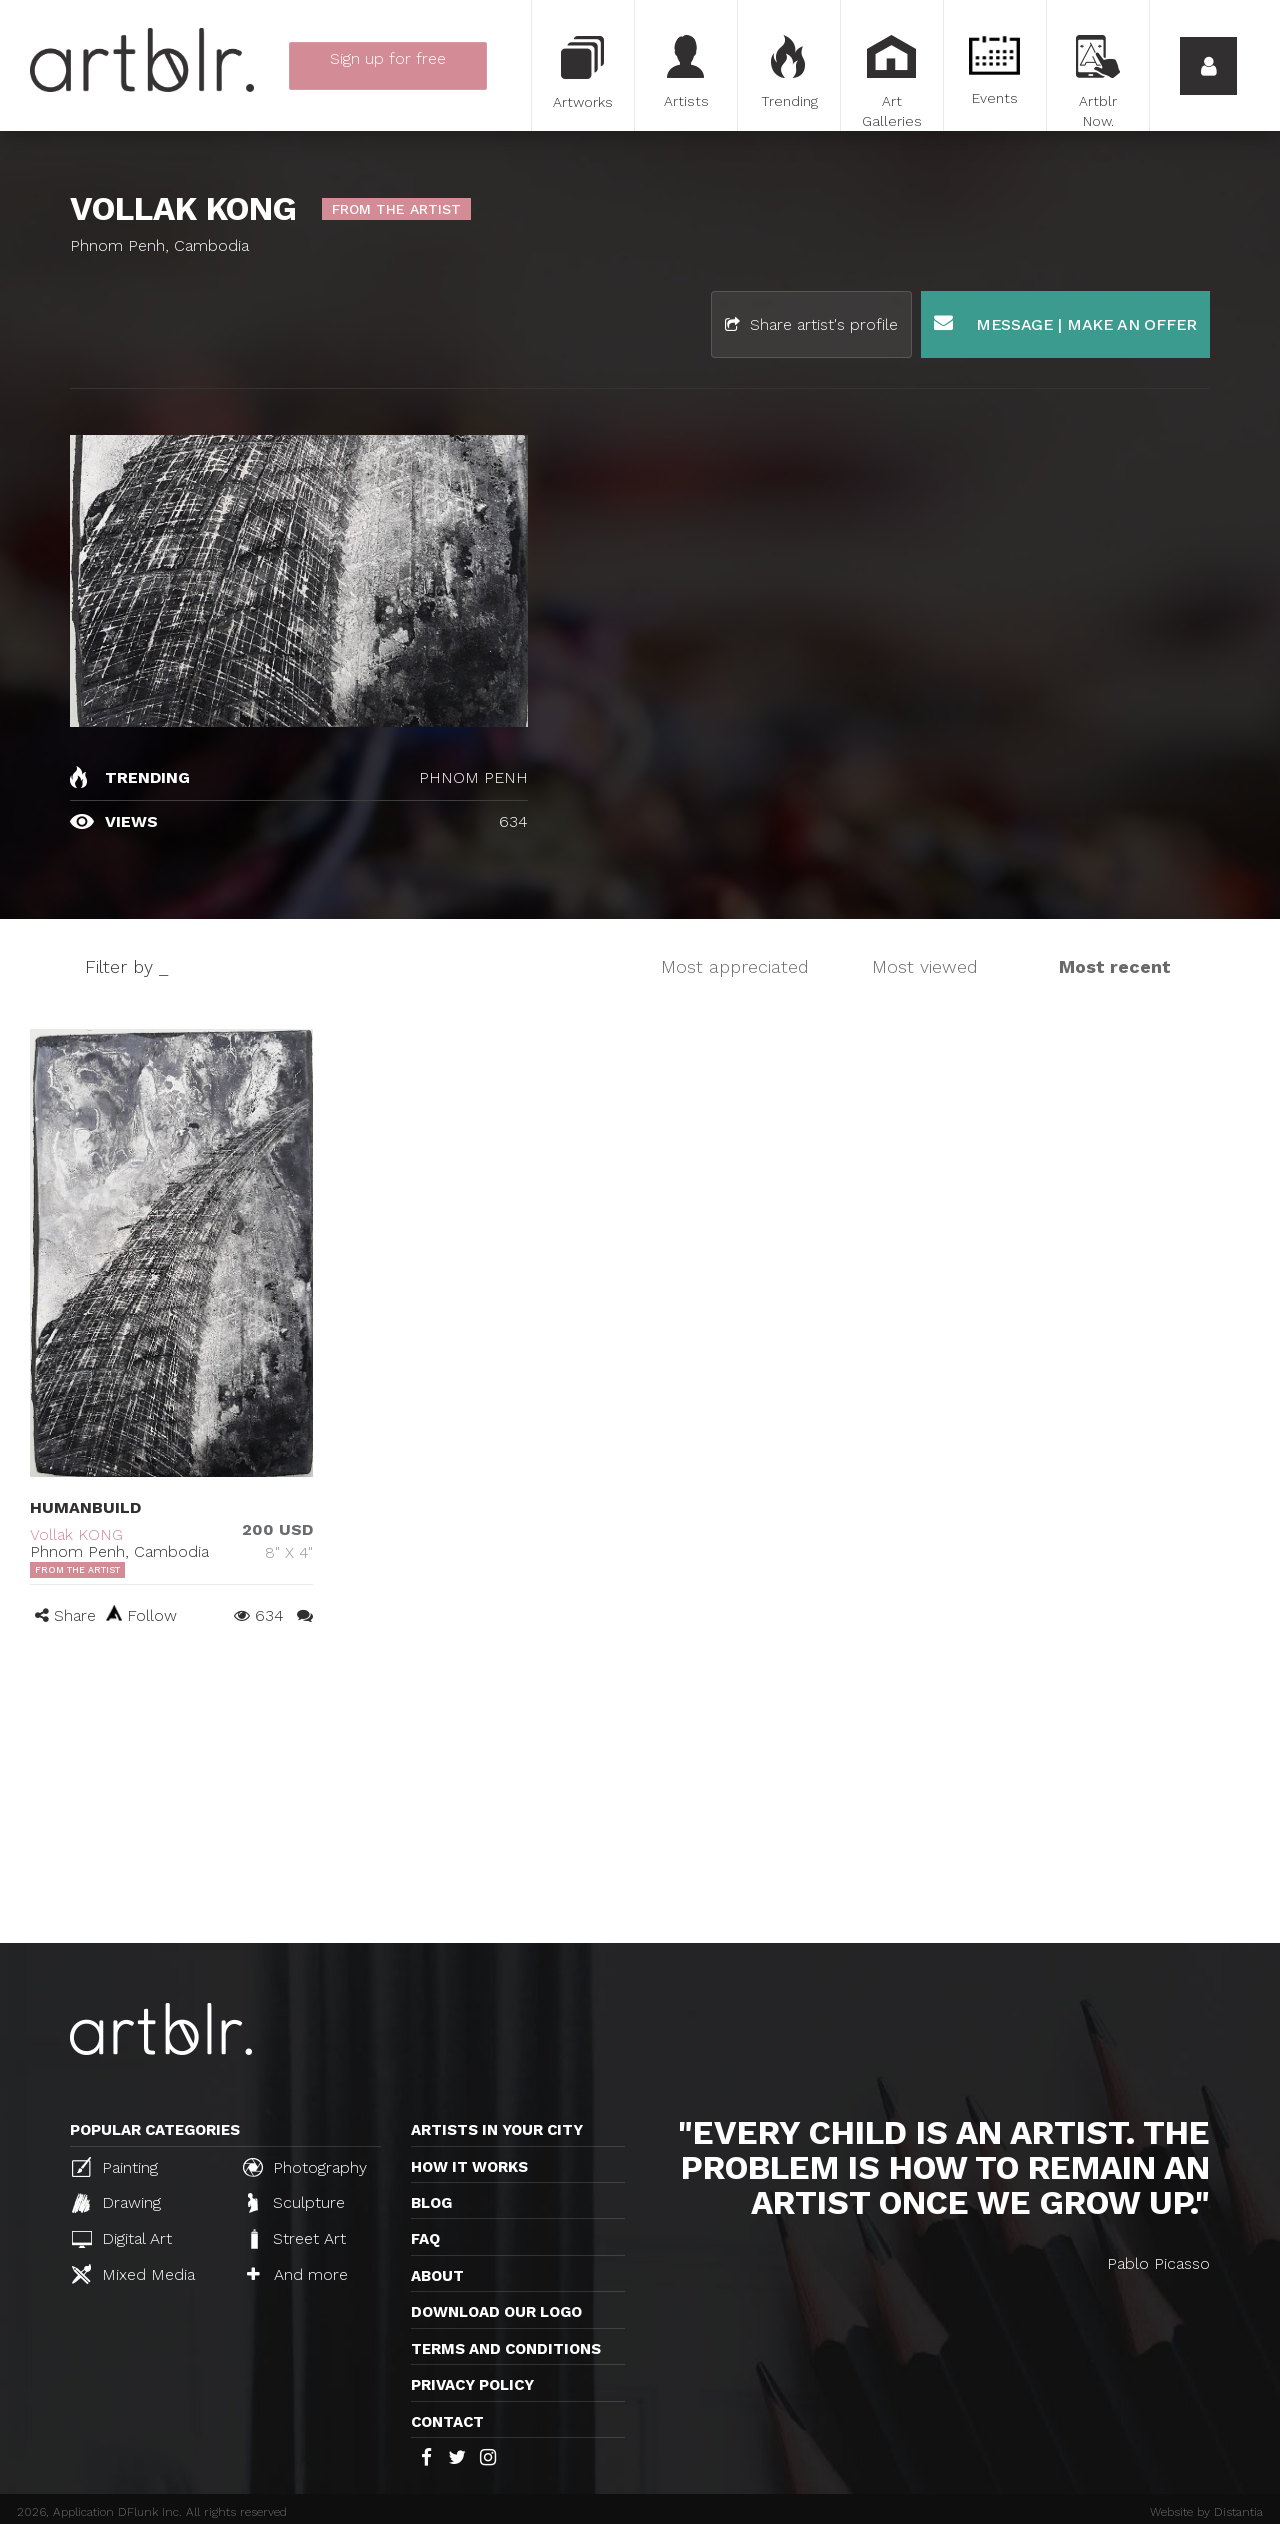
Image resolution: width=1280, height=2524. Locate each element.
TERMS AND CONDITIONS (506, 2349)
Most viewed (925, 966)
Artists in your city (497, 2130)
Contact (447, 2422)
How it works (469, 2167)
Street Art (296, 2239)
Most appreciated (735, 966)
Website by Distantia (1206, 2512)
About (437, 2276)
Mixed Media (133, 2274)
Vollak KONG (76, 1534)
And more (297, 2274)
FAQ (425, 2239)
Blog (431, 2203)
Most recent (1115, 966)
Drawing (116, 2203)
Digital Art (122, 2238)
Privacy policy (472, 2385)
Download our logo (496, 2312)
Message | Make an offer (1065, 323)
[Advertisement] (640, 1793)
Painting (115, 2167)
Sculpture (296, 2203)
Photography (305, 2167)
